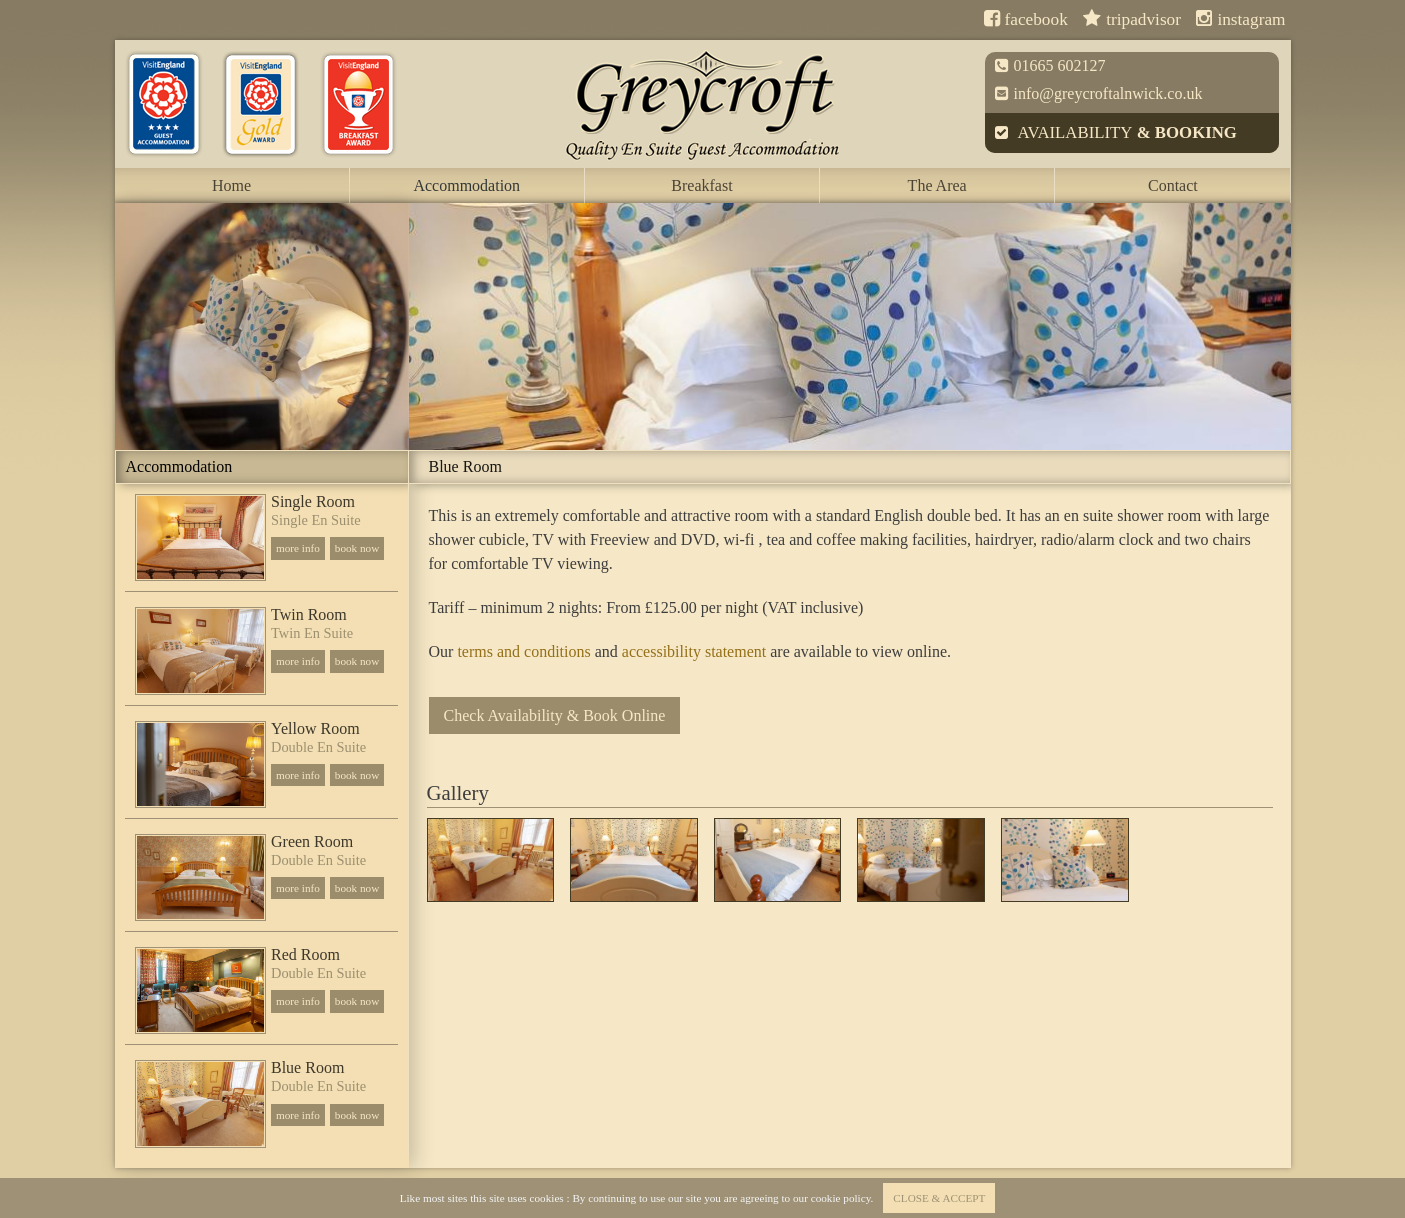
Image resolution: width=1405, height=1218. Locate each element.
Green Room (312, 842)
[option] (262, 326)
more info (298, 548)
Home (231, 185)
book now (357, 548)
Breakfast (701, 185)
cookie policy (841, 1198)
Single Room (313, 502)
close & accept (939, 1198)
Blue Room (307, 1068)
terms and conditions (523, 651)
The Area (937, 185)
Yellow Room (315, 729)
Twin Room (309, 615)
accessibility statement (694, 651)
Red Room (305, 955)
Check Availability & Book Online (555, 715)
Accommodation (466, 185)
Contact (1173, 185)
